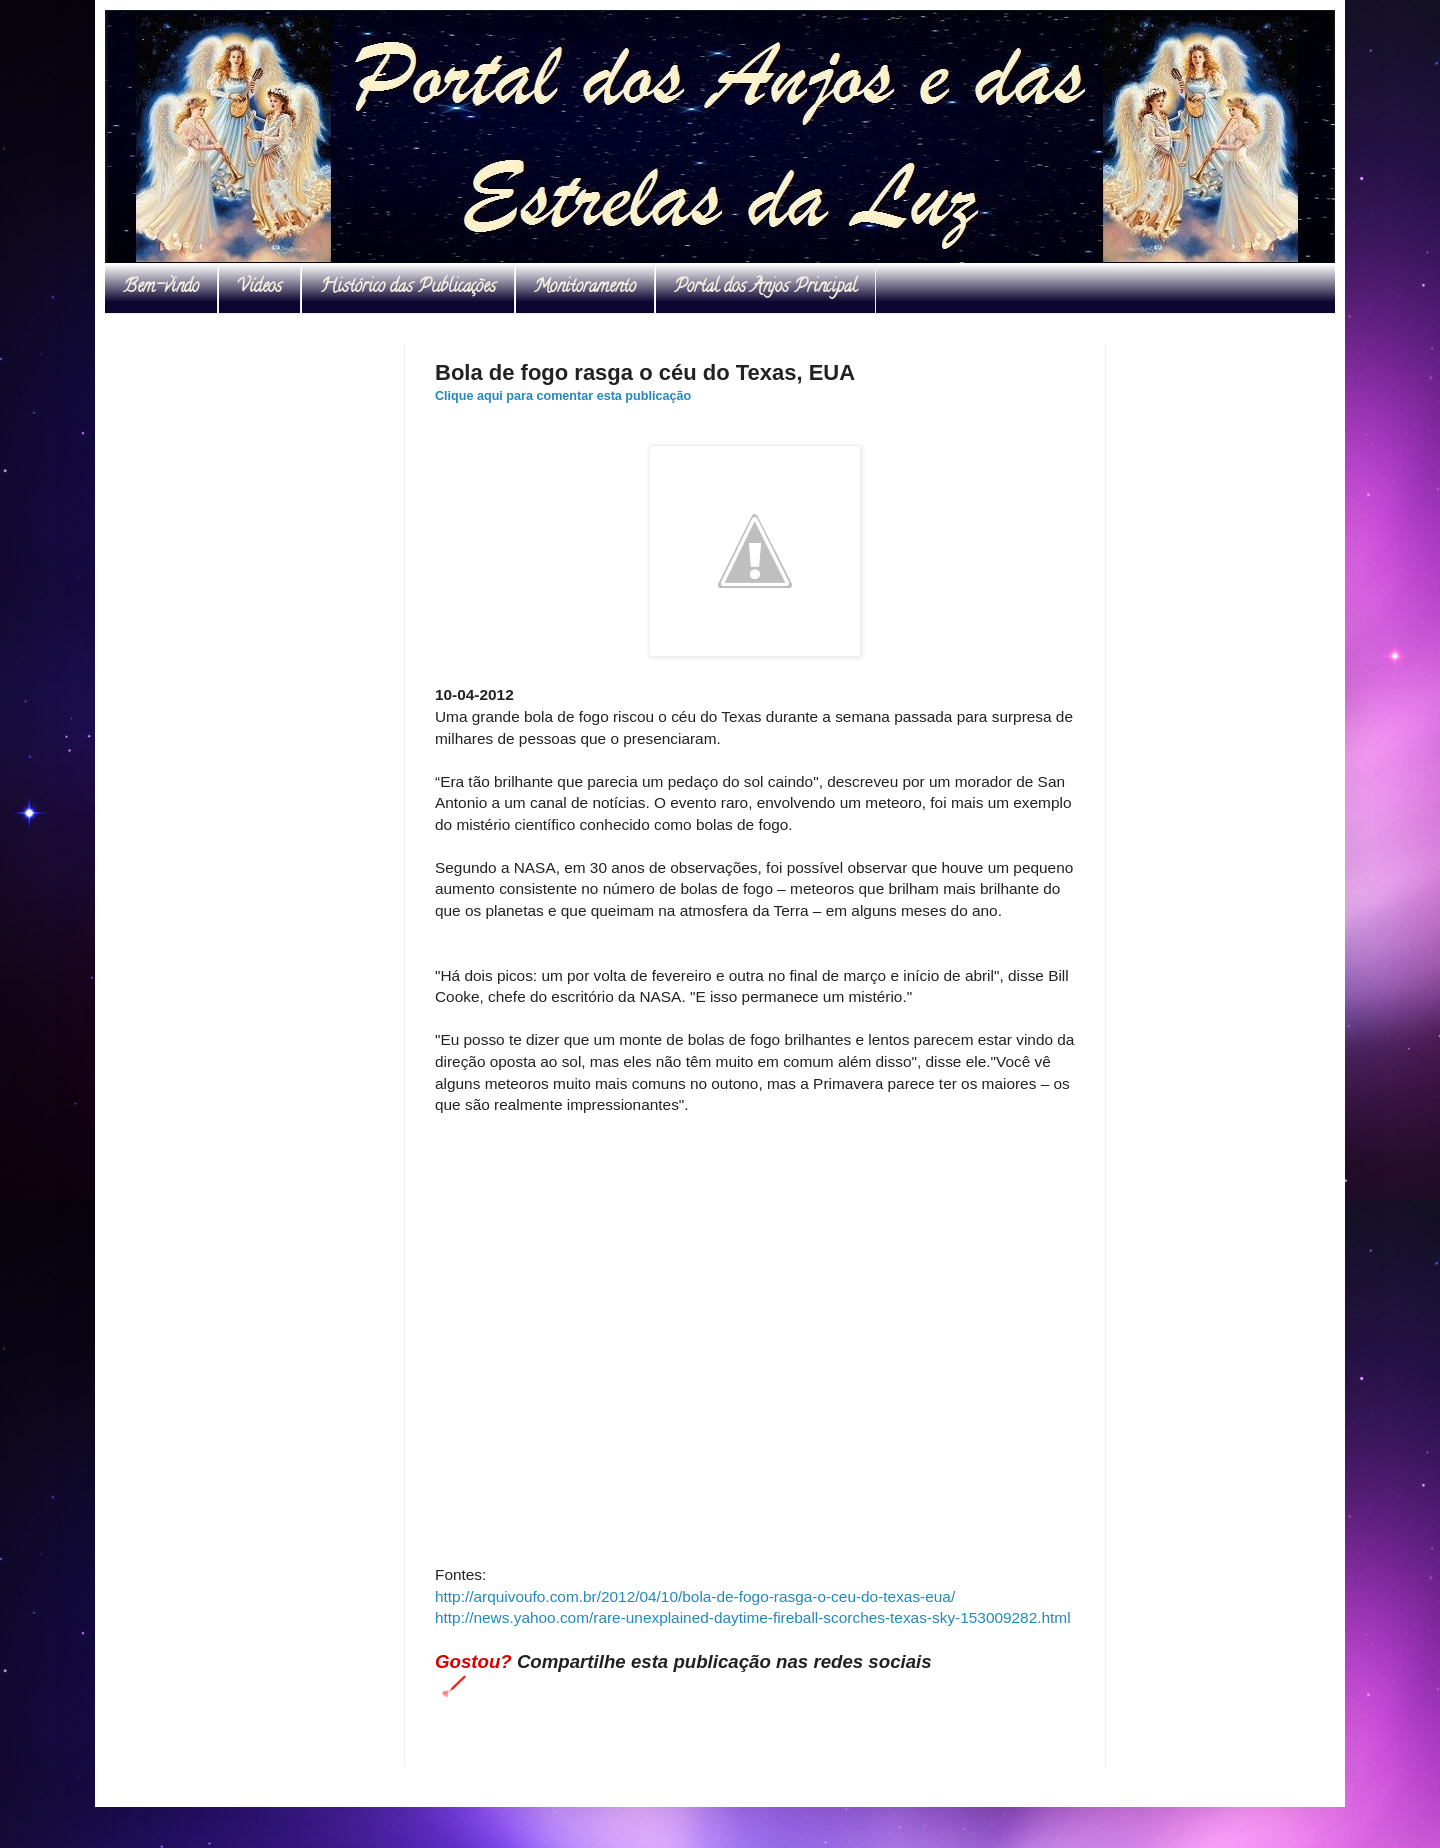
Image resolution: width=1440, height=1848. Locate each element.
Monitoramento (585, 288)
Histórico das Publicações (408, 288)
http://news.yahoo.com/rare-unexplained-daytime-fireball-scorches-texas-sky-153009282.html (753, 1617)
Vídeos (259, 288)
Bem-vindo (161, 288)
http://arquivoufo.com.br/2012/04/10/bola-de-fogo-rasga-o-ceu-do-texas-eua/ (695, 1596)
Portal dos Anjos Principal (765, 288)
